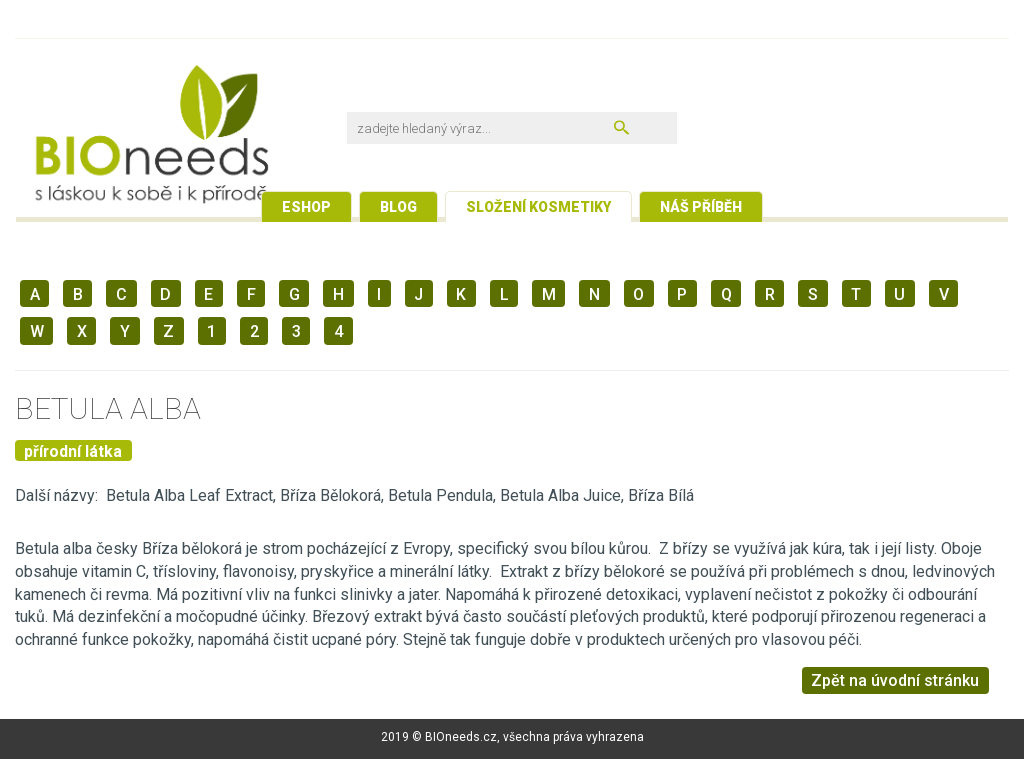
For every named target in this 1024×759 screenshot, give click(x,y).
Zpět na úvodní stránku (895, 680)
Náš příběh (701, 207)
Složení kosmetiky (538, 207)
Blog (398, 207)
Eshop (306, 207)
